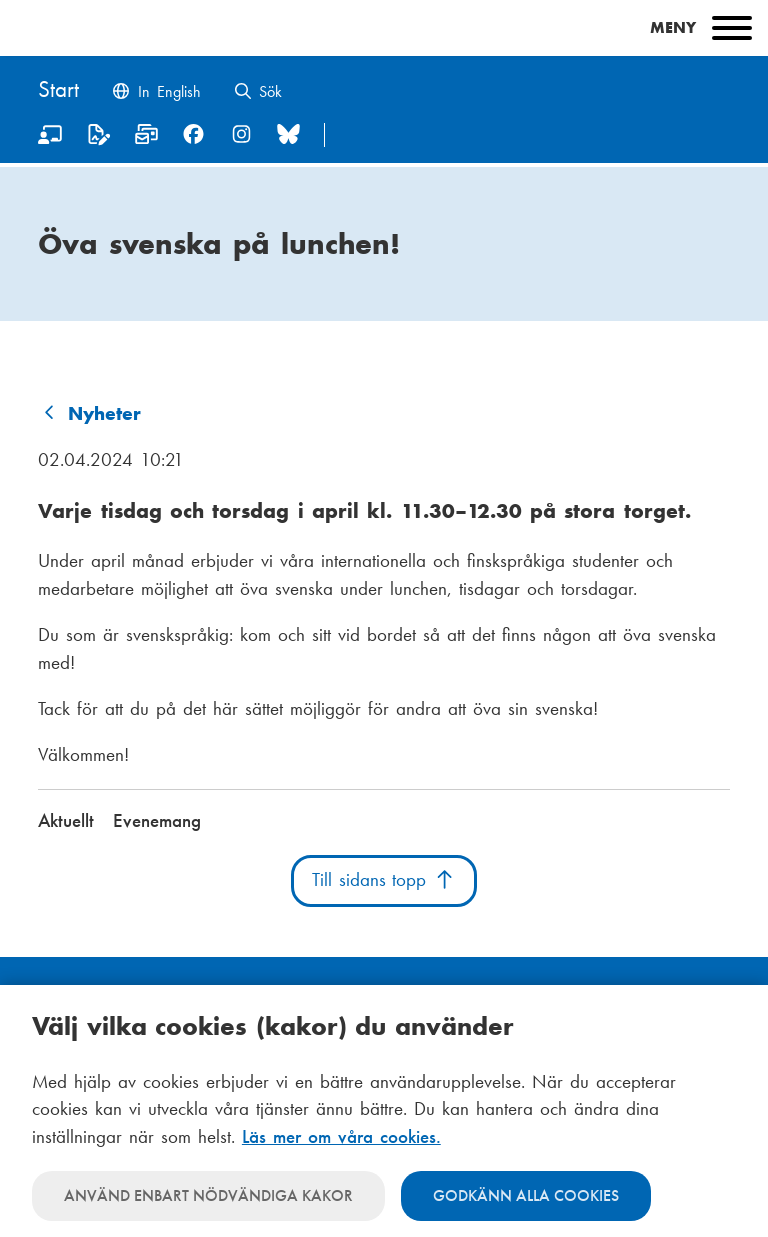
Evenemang (157, 821)
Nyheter (104, 414)
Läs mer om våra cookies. (341, 1137)
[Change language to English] (155, 93)
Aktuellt (66, 821)
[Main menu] (384, 28)
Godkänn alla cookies (526, 1195)
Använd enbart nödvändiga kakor (208, 1195)
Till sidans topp (384, 880)
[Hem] (58, 91)
